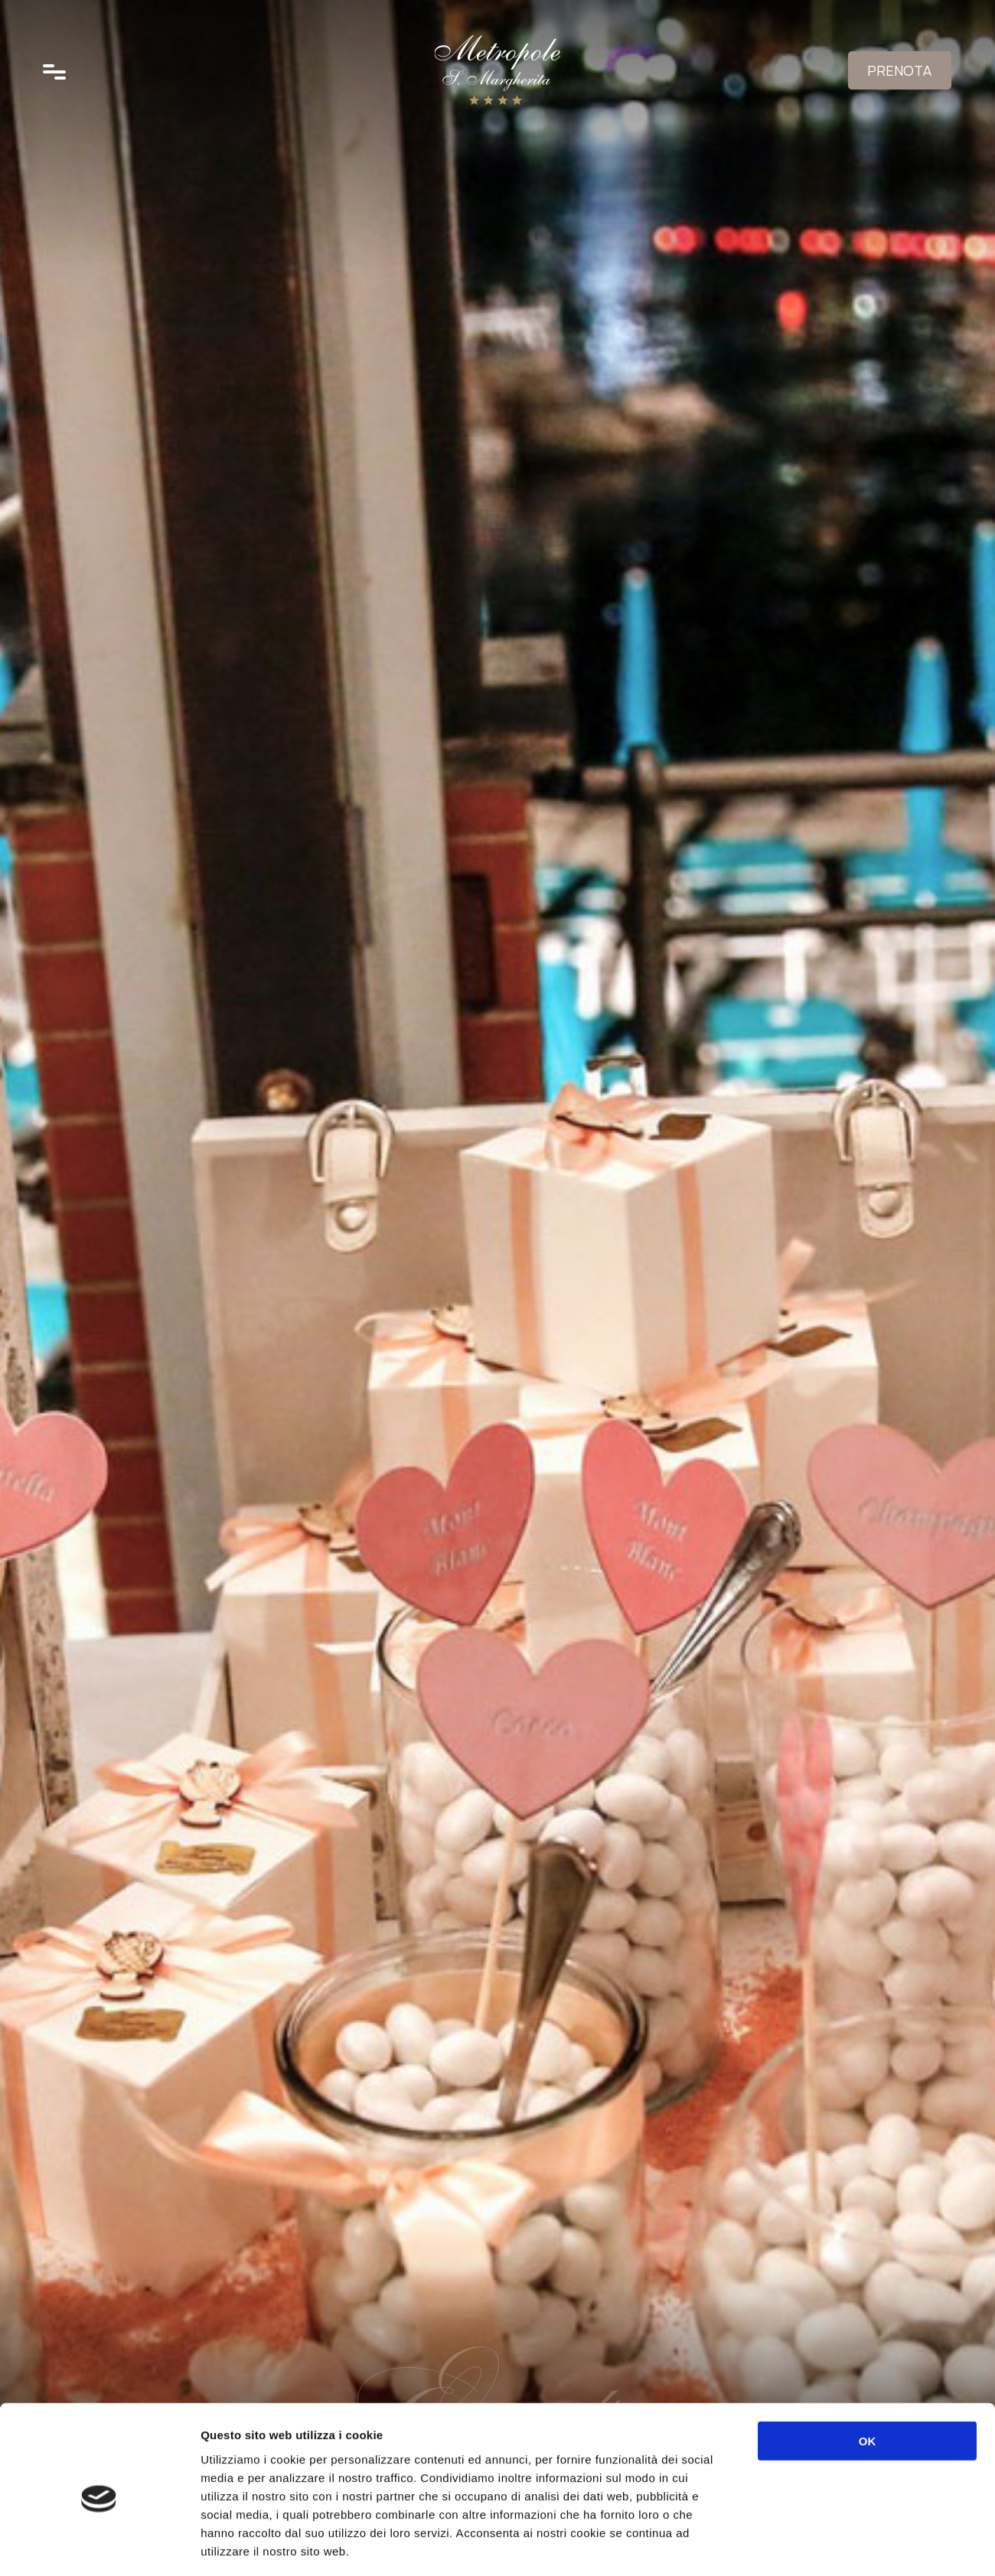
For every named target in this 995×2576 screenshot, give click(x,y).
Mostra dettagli (813, 2545)
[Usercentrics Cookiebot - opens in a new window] (99, 2546)
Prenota (897, 73)
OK (867, 2374)
